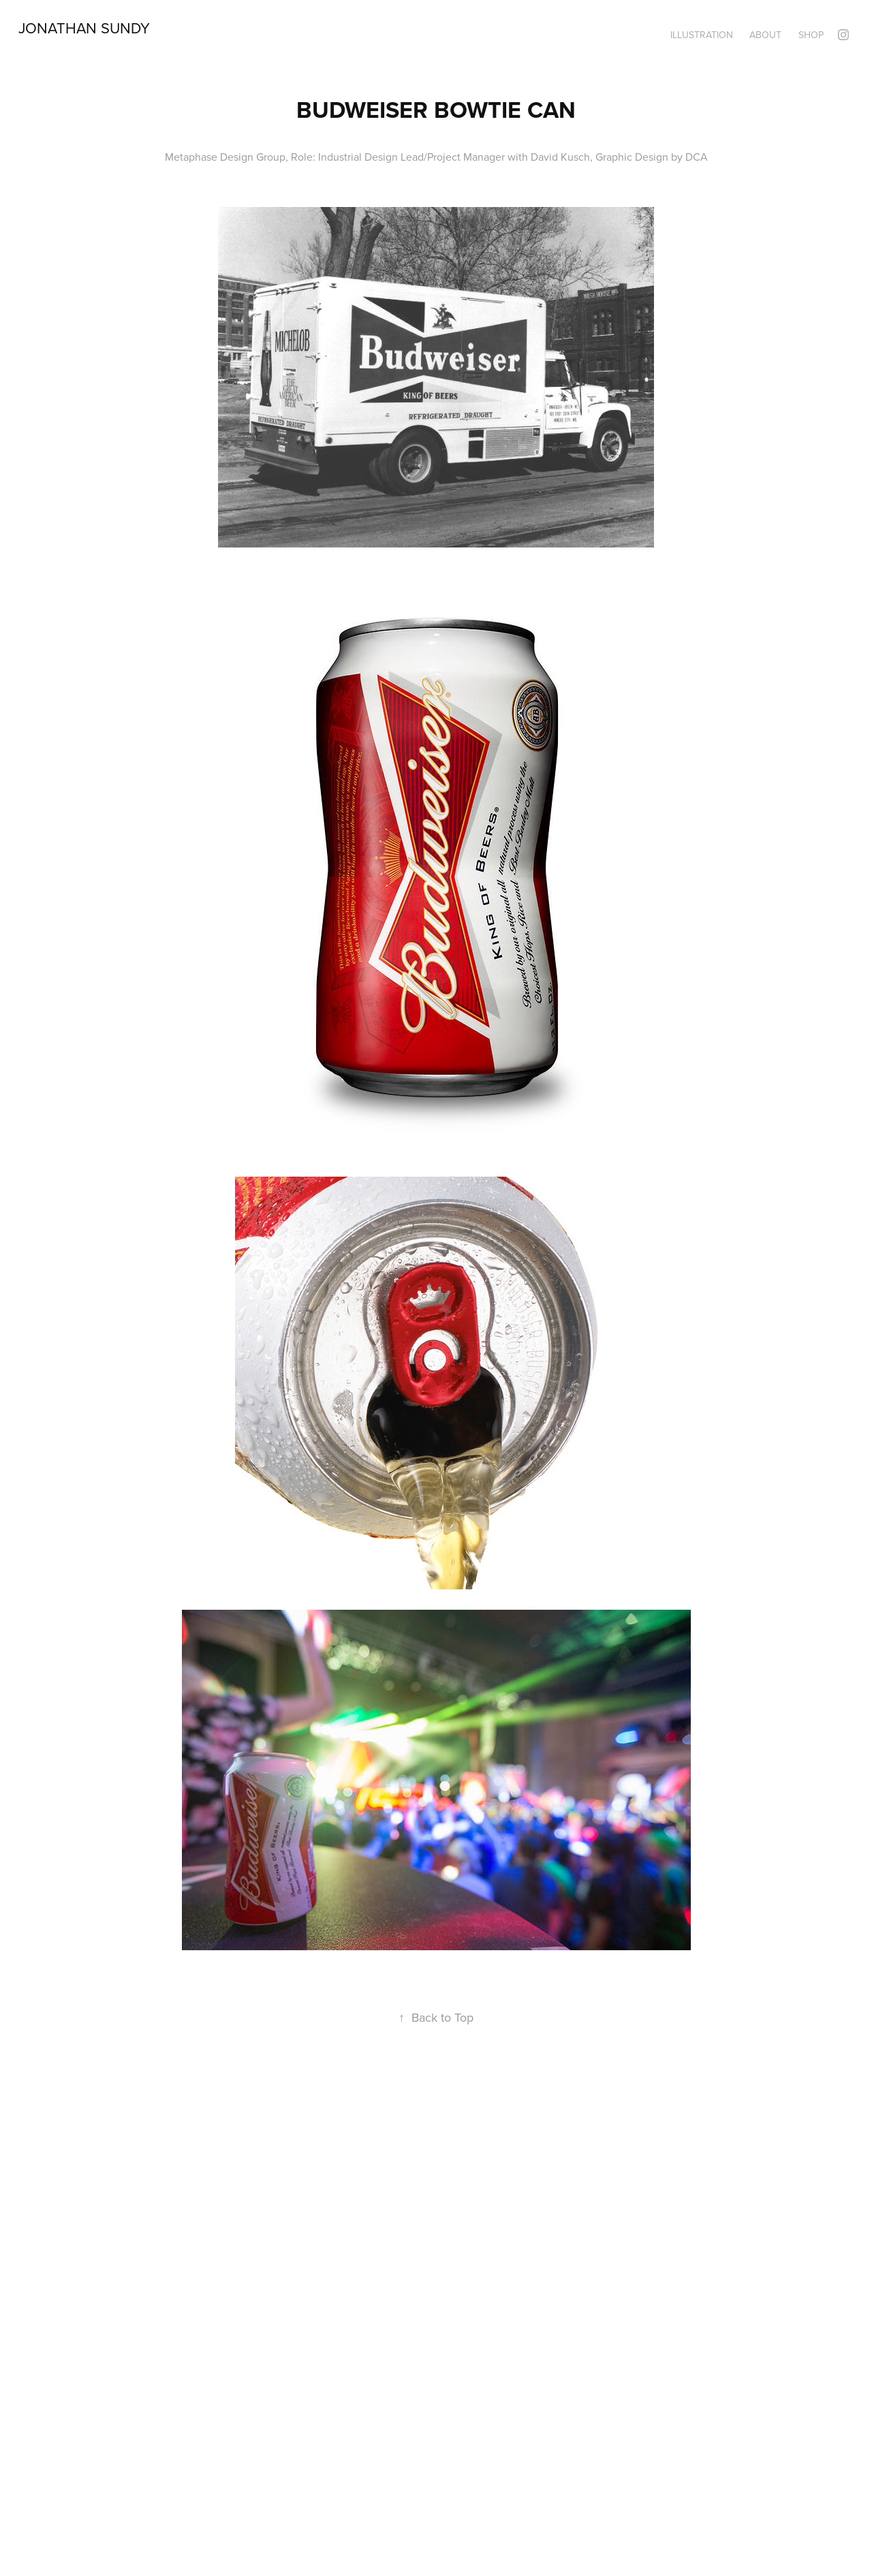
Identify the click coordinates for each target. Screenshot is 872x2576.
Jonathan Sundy (84, 27)
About (765, 35)
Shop (811, 35)
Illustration (701, 35)
